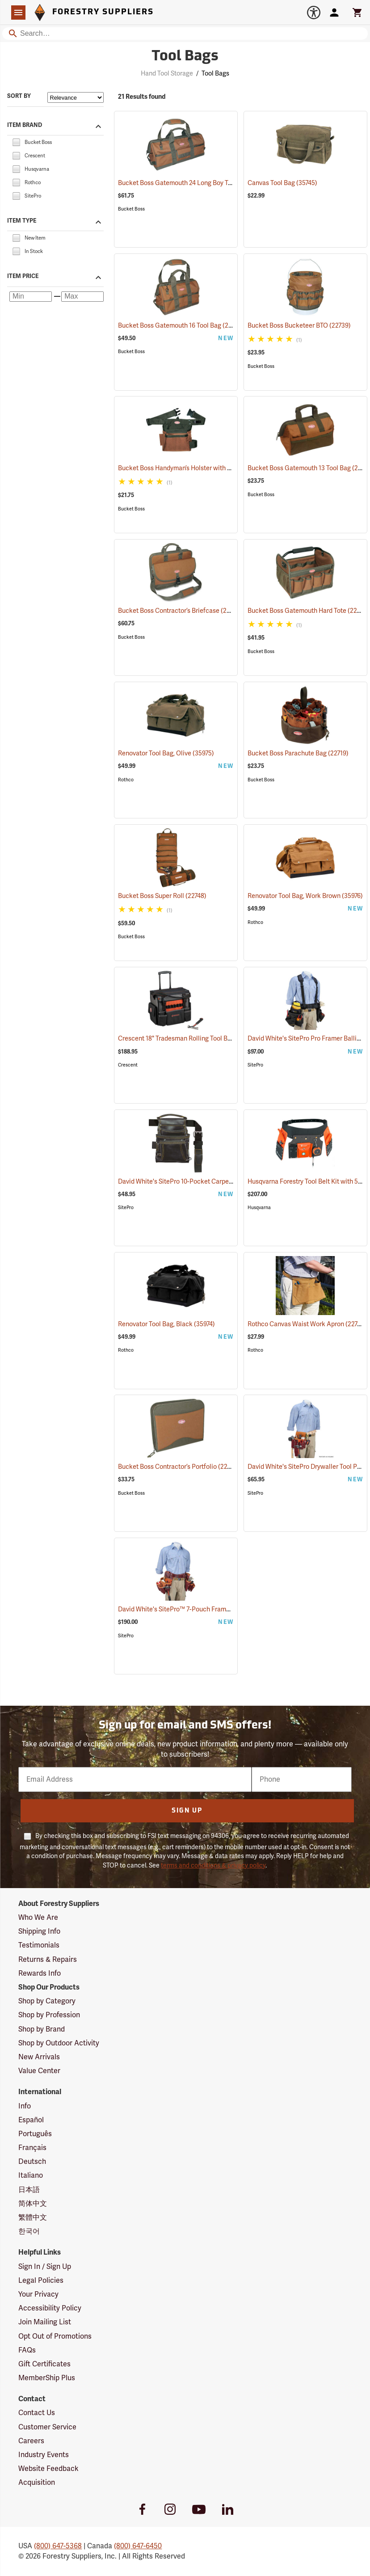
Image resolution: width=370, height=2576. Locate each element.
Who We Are (38, 1917)
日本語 (29, 2189)
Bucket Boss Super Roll (162, 896)
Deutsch (32, 2161)
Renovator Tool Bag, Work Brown (305, 896)
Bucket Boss (131, 209)
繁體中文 (32, 2217)
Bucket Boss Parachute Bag (298, 753)
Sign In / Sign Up (44, 2266)
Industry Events (43, 2454)
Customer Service (47, 2427)
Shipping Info (39, 1931)
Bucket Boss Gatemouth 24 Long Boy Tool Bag (195, 183)
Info (24, 2106)
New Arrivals (39, 2057)
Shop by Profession (49, 2015)
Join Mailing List (44, 2322)
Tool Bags (215, 73)
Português (35, 2133)
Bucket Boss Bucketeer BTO (299, 325)
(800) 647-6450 (138, 2546)
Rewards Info (39, 1973)
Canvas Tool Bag (282, 183)
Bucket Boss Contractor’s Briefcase (180, 610)
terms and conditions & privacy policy (213, 1865)
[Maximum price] (82, 296)
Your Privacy (38, 2294)
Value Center (39, 2070)
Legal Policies (40, 2280)
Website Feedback (48, 2468)
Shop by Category (47, 2001)
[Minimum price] (30, 296)
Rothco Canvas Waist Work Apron (307, 1324)
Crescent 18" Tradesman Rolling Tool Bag (188, 1038)
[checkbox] (16, 141)
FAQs (27, 2350)
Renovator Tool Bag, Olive (166, 753)
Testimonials (38, 1945)
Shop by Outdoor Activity (58, 2043)
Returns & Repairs (47, 1959)
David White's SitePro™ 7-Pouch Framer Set (191, 1609)
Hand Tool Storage (167, 73)
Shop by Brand (41, 2029)
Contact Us (36, 2412)
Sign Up (187, 1811)
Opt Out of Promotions (55, 2336)
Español (31, 2120)
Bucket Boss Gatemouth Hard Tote (308, 610)
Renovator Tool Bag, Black (166, 1324)
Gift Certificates (44, 2364)
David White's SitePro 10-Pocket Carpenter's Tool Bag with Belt (219, 1181)
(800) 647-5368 (58, 2546)
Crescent (128, 1065)
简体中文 (32, 2203)
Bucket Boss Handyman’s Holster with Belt (189, 468)
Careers (31, 2441)
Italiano (30, 2175)
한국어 (29, 2231)
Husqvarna (259, 1207)
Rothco (126, 780)
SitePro (255, 1065)
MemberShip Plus (46, 2378)
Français (32, 2147)
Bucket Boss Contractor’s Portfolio (179, 1466)
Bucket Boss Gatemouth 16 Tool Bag (181, 325)
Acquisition (36, 2482)
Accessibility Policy (49, 2308)
